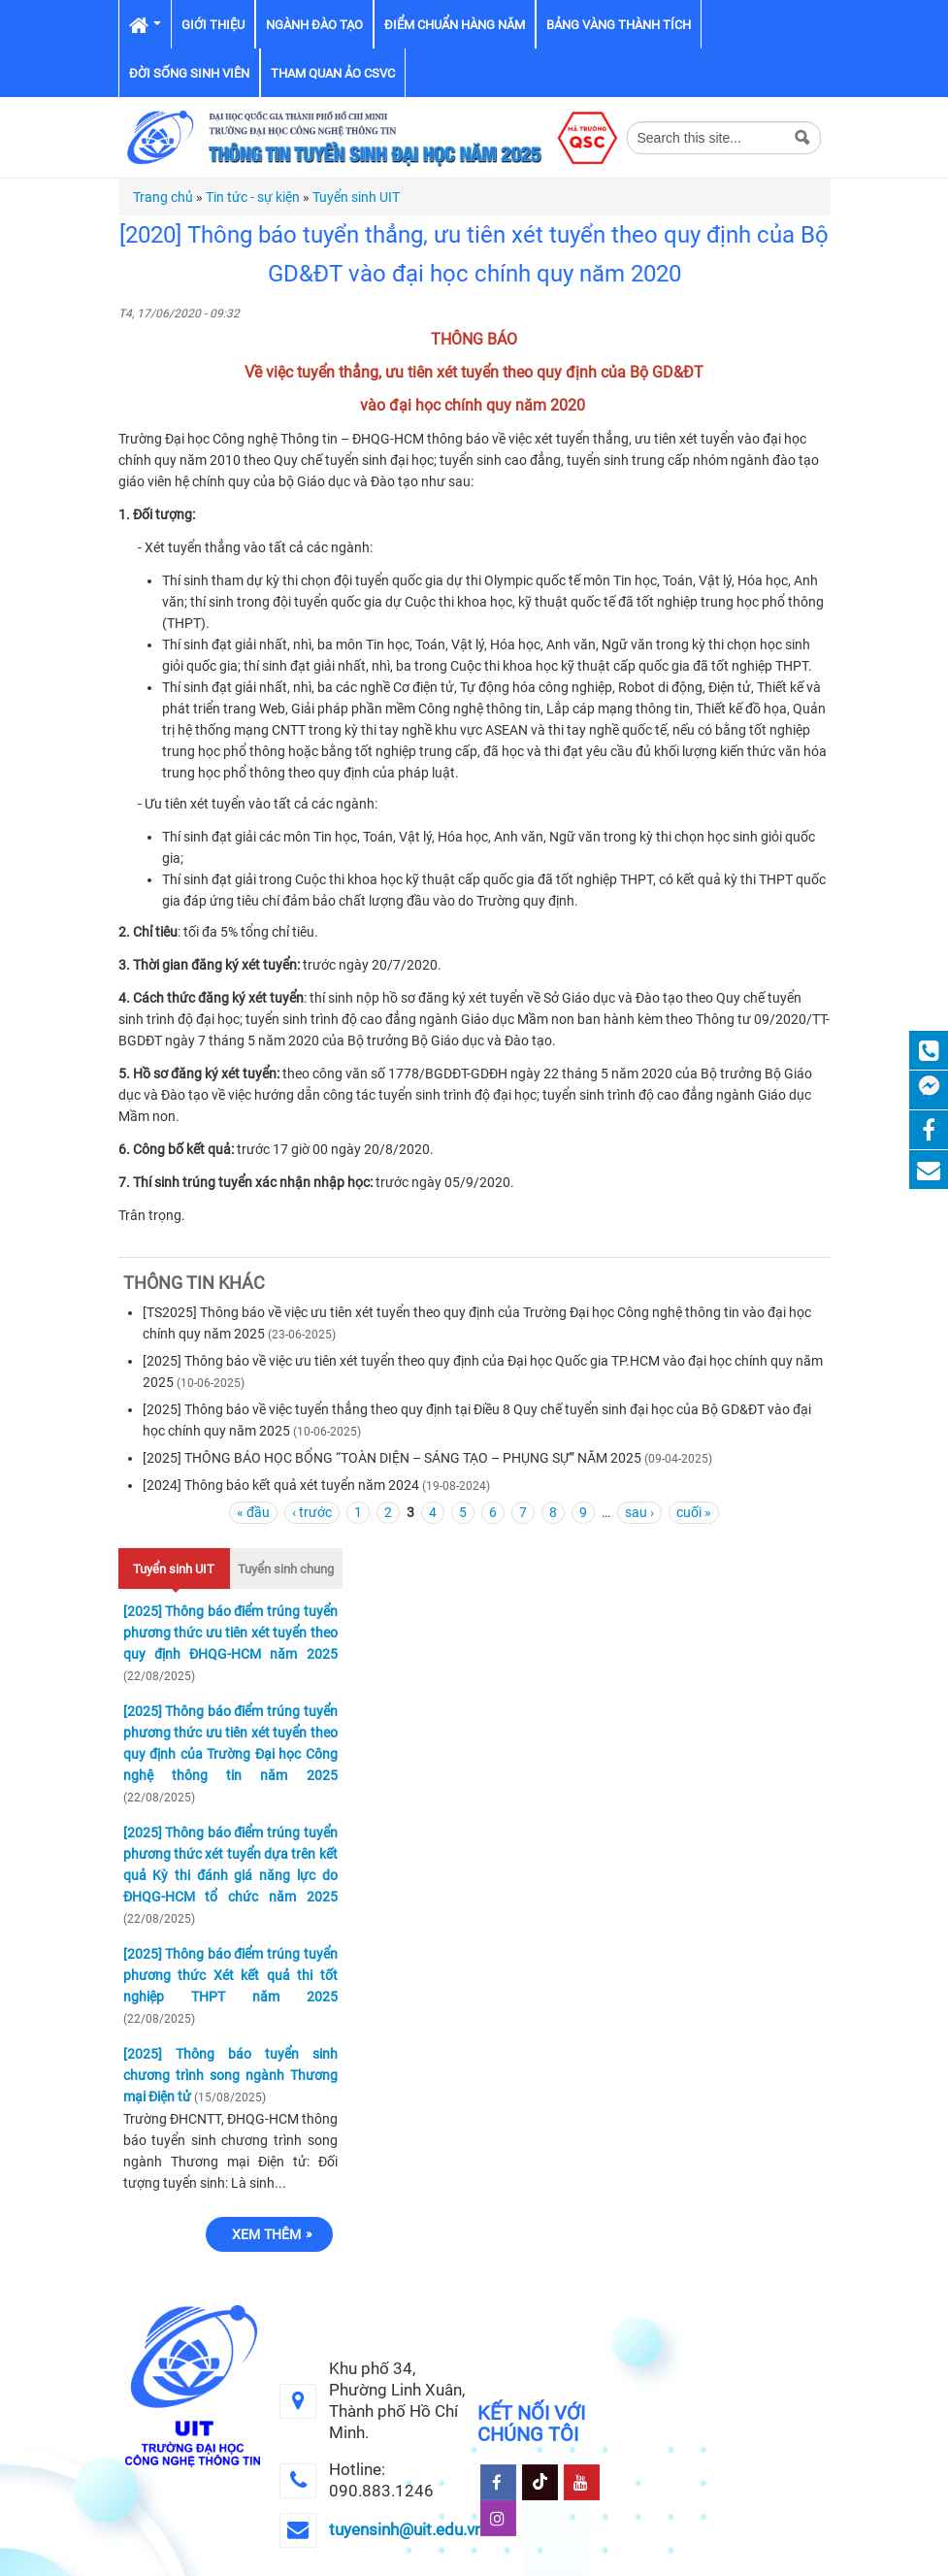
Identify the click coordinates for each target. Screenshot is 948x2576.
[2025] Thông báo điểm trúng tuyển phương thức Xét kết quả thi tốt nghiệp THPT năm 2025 (230, 1975)
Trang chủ (163, 197)
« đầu (253, 1512)
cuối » (693, 1512)
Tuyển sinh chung (286, 1569)
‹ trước (312, 1512)
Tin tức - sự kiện (253, 197)
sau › (639, 1512)
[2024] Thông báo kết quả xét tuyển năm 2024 (281, 1485)
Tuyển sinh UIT (356, 197)
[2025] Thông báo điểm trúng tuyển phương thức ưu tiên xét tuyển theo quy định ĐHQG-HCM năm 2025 (230, 1632)
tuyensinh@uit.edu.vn (406, 2529)
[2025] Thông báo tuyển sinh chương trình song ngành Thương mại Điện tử (230, 2075)
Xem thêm (267, 2234)
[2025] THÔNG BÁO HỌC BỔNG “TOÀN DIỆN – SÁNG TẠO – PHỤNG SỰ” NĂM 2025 (392, 1458)
